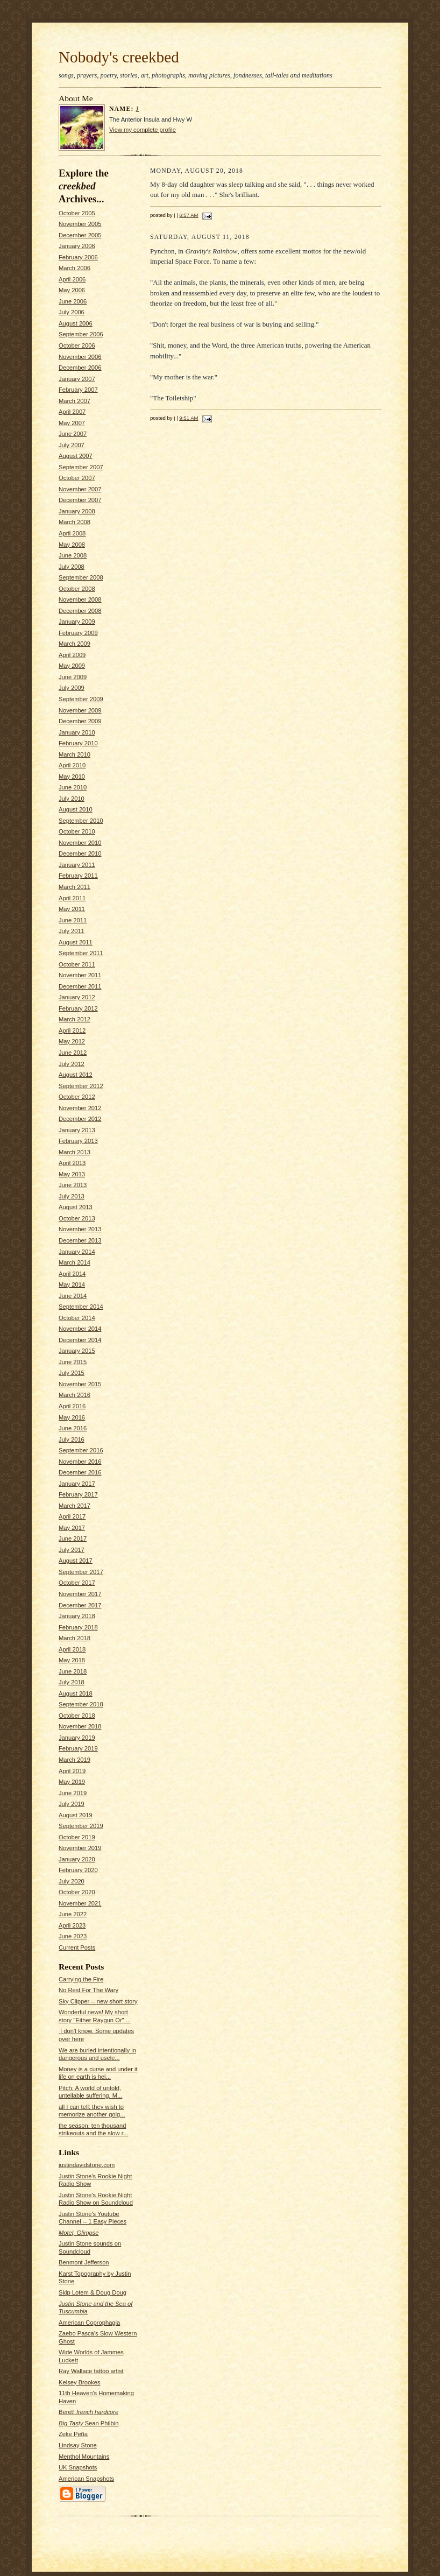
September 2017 (81, 1572)
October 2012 (77, 1096)
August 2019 (76, 1815)
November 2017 (80, 1594)
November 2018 (80, 1726)
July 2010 (71, 798)
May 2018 (72, 1660)
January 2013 (77, 1130)
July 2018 (71, 1682)
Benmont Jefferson (84, 2262)
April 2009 (72, 655)
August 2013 (76, 1207)
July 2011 (71, 931)
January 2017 (77, 1483)
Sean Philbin (88, 2423)
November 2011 (80, 975)
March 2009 (74, 643)
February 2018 (78, 1627)
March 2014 (74, 1262)
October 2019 (77, 1837)
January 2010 (77, 732)
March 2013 (74, 1152)
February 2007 (78, 389)
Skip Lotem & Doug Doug (92, 2292)
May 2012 (72, 1041)
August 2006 (76, 323)
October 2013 (77, 1218)
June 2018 (73, 1671)
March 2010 (74, 754)
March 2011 (74, 887)
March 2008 (74, 522)
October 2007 (77, 478)
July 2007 (71, 445)
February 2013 (78, 1141)
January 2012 (77, 997)
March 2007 (74, 401)
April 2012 (72, 1030)
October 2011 (77, 964)
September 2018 (81, 1704)
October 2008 (77, 588)
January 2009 (77, 621)
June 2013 (73, 1185)
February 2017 (78, 1494)
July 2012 (71, 1064)
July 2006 (71, 312)
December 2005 (80, 235)
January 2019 (77, 1737)
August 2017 (76, 1560)
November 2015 (80, 1384)
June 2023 (73, 1936)
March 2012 (74, 1019)
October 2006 (77, 345)
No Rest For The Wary (88, 1990)
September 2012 (81, 1086)
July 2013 (71, 1196)
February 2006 (78, 257)
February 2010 (78, 743)
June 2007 (73, 433)
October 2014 (77, 1318)
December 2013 (80, 1240)
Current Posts (77, 1947)
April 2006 (72, 279)
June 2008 (73, 555)
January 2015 (77, 1350)
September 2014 (81, 1306)
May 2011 (72, 909)
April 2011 (72, 898)
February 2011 (78, 875)
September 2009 (81, 699)
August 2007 (76, 456)
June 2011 (73, 920)
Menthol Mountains (84, 2456)
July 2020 (71, 1881)
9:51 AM (188, 418)
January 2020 (77, 1859)
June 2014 (73, 1296)
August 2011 (76, 942)
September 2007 (81, 467)
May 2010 (72, 776)
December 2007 (80, 500)
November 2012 (80, 1108)
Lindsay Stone (78, 2445)
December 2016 (80, 1472)
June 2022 (73, 1914)
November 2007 (80, 489)
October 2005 (77, 213)
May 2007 (72, 423)
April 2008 (72, 533)
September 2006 (81, 334)
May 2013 (72, 1174)
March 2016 (74, 1395)
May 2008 (72, 544)
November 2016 (80, 1461)
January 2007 (77, 379)
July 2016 (71, 1439)
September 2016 (81, 1450)
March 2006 (74, 268)
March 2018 (74, 1638)
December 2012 (80, 1119)
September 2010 (81, 820)
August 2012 (76, 1074)
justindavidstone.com (87, 2165)
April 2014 (72, 1274)
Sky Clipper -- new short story (98, 2001)
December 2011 (80, 986)
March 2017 (74, 1505)
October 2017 (77, 1582)
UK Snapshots (78, 2467)
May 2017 (72, 1528)
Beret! (88, 2412)
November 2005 (80, 224)
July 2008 (71, 566)
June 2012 (73, 1052)
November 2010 (80, 842)
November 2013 (80, 1229)
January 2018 (77, 1616)
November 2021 (80, 1903)
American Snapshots (86, 2478)
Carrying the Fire (81, 1979)
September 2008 (81, 577)
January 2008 (77, 511)
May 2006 (72, 290)
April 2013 (72, 1163)
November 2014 (80, 1328)
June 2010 (73, 787)
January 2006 (77, 246)
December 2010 (80, 853)
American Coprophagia (89, 2322)
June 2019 (73, 1793)
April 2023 (72, 1925)
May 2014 (72, 1284)
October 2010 (77, 831)
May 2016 (72, 1417)
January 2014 (77, 1251)
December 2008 (80, 611)
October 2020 (77, 1892)
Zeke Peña (73, 2434)
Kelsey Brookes (80, 2382)
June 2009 (73, 677)
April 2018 (72, 1649)
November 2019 (80, 1848)
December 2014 (80, 1340)
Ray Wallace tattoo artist (91, 2371)
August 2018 (76, 1693)
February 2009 (78, 633)
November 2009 (80, 710)
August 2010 (76, 809)
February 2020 (78, 1870)
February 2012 (78, 1008)
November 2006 (80, 357)
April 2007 (72, 411)
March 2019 (74, 1759)
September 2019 (81, 1826)
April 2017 (72, 1516)
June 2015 (73, 1362)
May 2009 (72, 665)
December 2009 (80, 721)
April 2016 (72, 1406)
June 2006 (73, 301)
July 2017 (71, 1550)
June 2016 (73, 1428)
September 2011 (81, 953)
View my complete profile (142, 129)
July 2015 (71, 1373)
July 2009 (71, 687)
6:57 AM (188, 215)
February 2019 (78, 1748)
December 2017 (80, 1605)
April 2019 (72, 1771)
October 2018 (77, 1715)
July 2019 (71, 1804)
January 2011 (77, 865)
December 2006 (80, 367)
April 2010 (72, 765)
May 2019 (72, 1782)
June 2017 (73, 1538)
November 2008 (80, 599)
